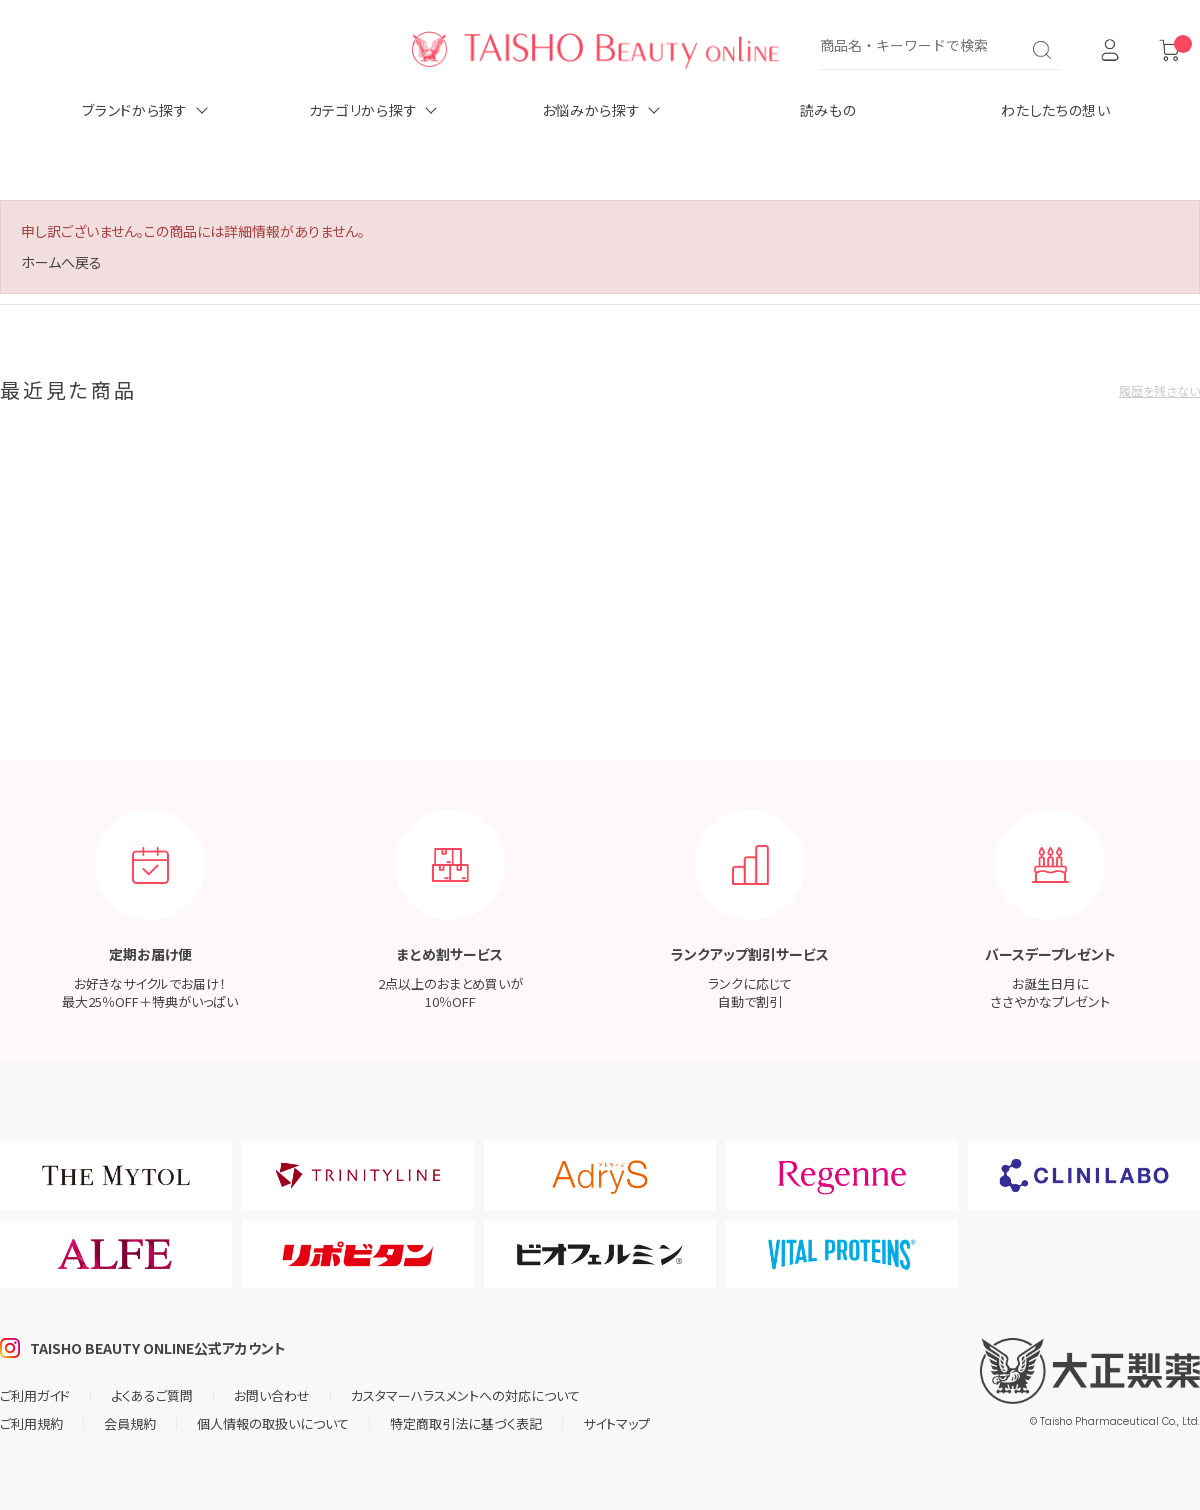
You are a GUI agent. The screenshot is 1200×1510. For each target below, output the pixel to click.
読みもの (828, 110)
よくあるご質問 (152, 1395)
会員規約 (130, 1423)
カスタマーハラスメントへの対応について (465, 1395)
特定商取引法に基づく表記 (466, 1423)
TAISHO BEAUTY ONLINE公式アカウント (158, 1348)
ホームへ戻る (61, 262)
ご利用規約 (31, 1423)
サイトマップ (616, 1423)
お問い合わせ (272, 1395)
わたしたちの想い (1056, 110)
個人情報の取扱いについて (273, 1423)
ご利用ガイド (35, 1395)
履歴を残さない (1159, 390)
